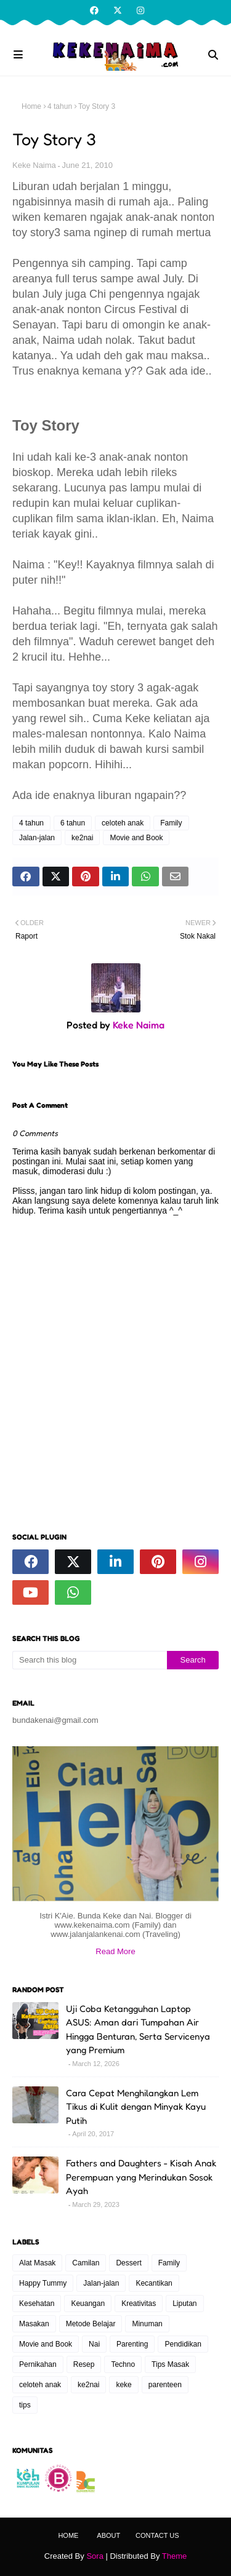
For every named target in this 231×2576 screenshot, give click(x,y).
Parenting (132, 2344)
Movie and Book (136, 837)
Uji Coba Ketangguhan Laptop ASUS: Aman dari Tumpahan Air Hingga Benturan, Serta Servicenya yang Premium (138, 2029)
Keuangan (88, 2303)
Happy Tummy (43, 2283)
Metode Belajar (91, 2324)
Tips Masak (170, 2364)
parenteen (165, 2384)
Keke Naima (34, 165)
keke (123, 2384)
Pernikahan (38, 2364)
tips (25, 2405)
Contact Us (157, 2535)
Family (171, 823)
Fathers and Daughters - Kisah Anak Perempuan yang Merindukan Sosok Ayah (141, 2176)
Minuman (147, 2324)
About (108, 2535)
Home (31, 106)
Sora (94, 2556)
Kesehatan (36, 2303)
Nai (94, 2344)
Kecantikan (154, 2283)
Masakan (34, 2324)
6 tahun (72, 823)
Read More (115, 1951)
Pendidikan (182, 2344)
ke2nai (82, 837)
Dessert (128, 2263)
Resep (84, 2364)
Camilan (85, 2263)
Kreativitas (138, 2303)
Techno (123, 2364)
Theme (174, 2556)
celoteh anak (123, 823)
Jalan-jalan (37, 837)
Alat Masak (37, 2263)
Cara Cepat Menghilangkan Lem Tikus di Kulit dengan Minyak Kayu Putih (136, 2106)
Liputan (184, 2303)
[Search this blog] (89, 1660)
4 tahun (59, 106)
